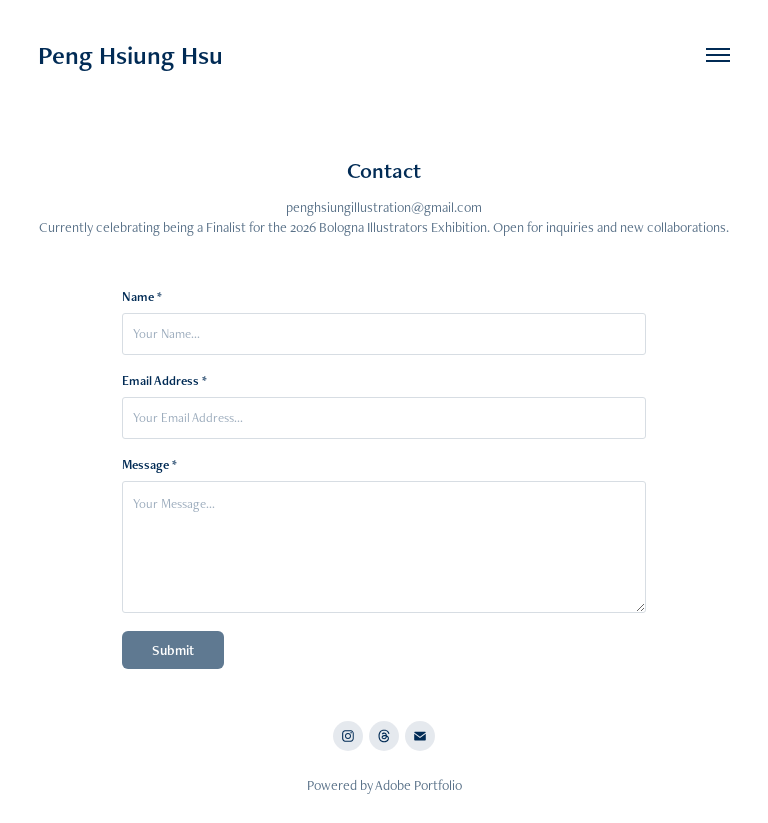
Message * (149, 465)
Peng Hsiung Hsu (130, 55)
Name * (142, 297)
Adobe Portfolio (418, 785)
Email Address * (164, 381)
